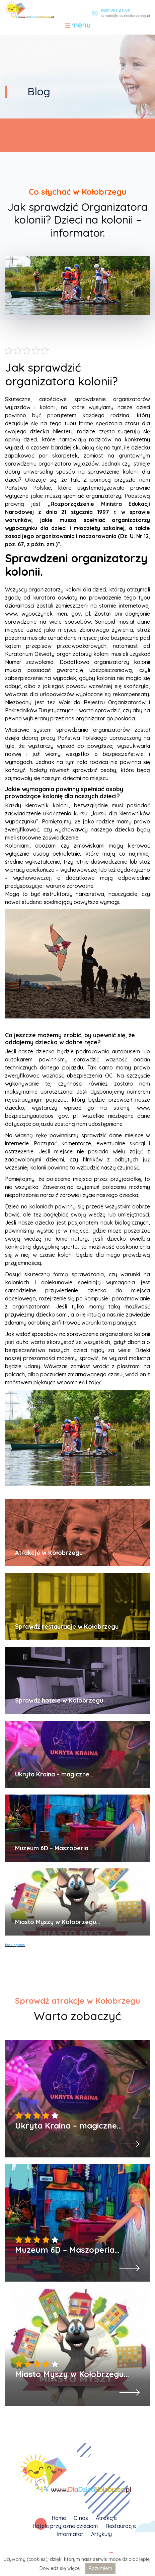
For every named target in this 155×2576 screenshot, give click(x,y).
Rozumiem (100, 2568)
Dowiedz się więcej (60, 2568)
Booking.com (15, 1945)
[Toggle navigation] (77, 25)
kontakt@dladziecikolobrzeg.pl (125, 15)
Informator (70, 2534)
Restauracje (120, 2526)
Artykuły (101, 2534)
